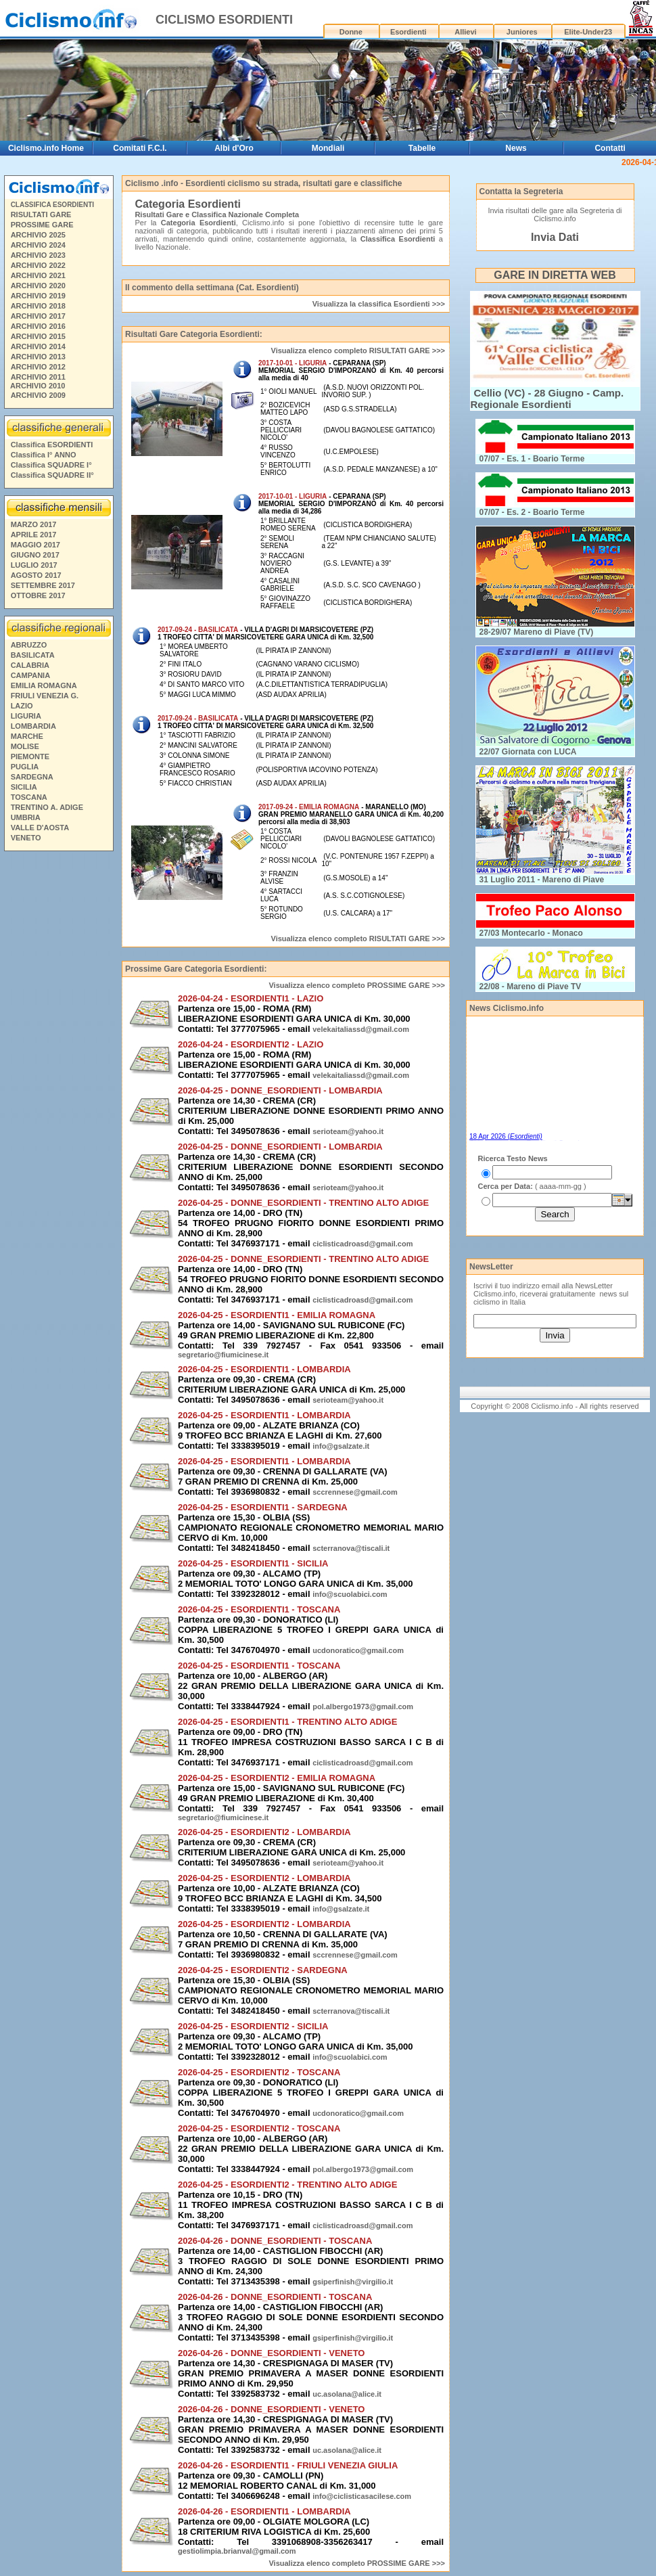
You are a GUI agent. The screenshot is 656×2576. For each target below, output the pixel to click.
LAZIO (22, 706)
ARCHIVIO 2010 (37, 386)
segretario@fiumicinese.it (223, 1355)
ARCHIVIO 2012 (38, 367)
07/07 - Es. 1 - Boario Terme (532, 459)
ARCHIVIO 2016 (38, 326)
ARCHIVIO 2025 (38, 235)
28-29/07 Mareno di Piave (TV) (536, 632)
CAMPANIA (30, 675)
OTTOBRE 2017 (38, 595)
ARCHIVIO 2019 (38, 296)
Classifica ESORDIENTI (52, 444)
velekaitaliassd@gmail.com (360, 1029)
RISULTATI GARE (41, 214)
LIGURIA (26, 716)
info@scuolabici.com (349, 1594)
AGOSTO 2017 (36, 575)
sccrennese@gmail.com (355, 1492)
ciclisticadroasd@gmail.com (362, 1244)
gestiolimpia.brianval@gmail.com (237, 2551)
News (515, 148)
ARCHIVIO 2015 (38, 336)
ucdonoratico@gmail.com (358, 1650)
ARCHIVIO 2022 (38, 265)
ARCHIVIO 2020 (38, 285)
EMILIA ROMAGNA (44, 685)
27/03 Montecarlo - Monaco (531, 933)
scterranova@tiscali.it (351, 1548)
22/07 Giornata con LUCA (528, 751)
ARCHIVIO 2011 (38, 377)
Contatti (609, 148)
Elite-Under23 (588, 32)
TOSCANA (29, 797)
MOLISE (25, 746)
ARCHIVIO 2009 (38, 395)
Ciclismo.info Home (46, 148)
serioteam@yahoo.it (347, 1131)
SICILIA (24, 787)
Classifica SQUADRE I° (51, 465)
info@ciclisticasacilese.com (361, 2496)
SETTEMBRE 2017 (43, 585)
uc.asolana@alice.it (346, 2394)
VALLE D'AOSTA (40, 827)
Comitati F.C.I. (139, 148)
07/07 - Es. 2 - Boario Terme (532, 512)
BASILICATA (33, 655)
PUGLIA (25, 767)
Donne (350, 32)
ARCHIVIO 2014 (38, 346)
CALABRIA (30, 665)
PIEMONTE (30, 756)
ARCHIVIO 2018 (38, 306)
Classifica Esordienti (398, 239)
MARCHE (27, 736)
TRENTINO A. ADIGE (47, 807)
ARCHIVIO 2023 (38, 255)
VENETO (26, 838)
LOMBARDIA (33, 726)
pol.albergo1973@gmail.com (362, 1706)
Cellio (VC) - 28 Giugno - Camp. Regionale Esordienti (547, 398)
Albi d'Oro (234, 148)
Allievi (465, 32)
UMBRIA (26, 817)
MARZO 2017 (34, 524)
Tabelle (422, 148)
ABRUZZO (29, 645)
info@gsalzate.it (340, 1446)
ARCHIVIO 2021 (38, 275)
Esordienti (408, 32)
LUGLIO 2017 (34, 565)
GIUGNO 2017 (35, 555)
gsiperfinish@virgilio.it (352, 2282)
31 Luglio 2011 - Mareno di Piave (542, 879)
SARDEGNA (32, 777)
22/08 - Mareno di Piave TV (530, 986)
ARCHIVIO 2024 (38, 245)
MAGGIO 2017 (35, 545)
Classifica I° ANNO (43, 455)
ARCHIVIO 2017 (38, 316)
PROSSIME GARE (42, 225)
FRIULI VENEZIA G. (44, 696)
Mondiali (328, 148)
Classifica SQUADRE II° (52, 475)
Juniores (522, 32)
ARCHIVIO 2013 (38, 357)
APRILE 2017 (34, 534)
